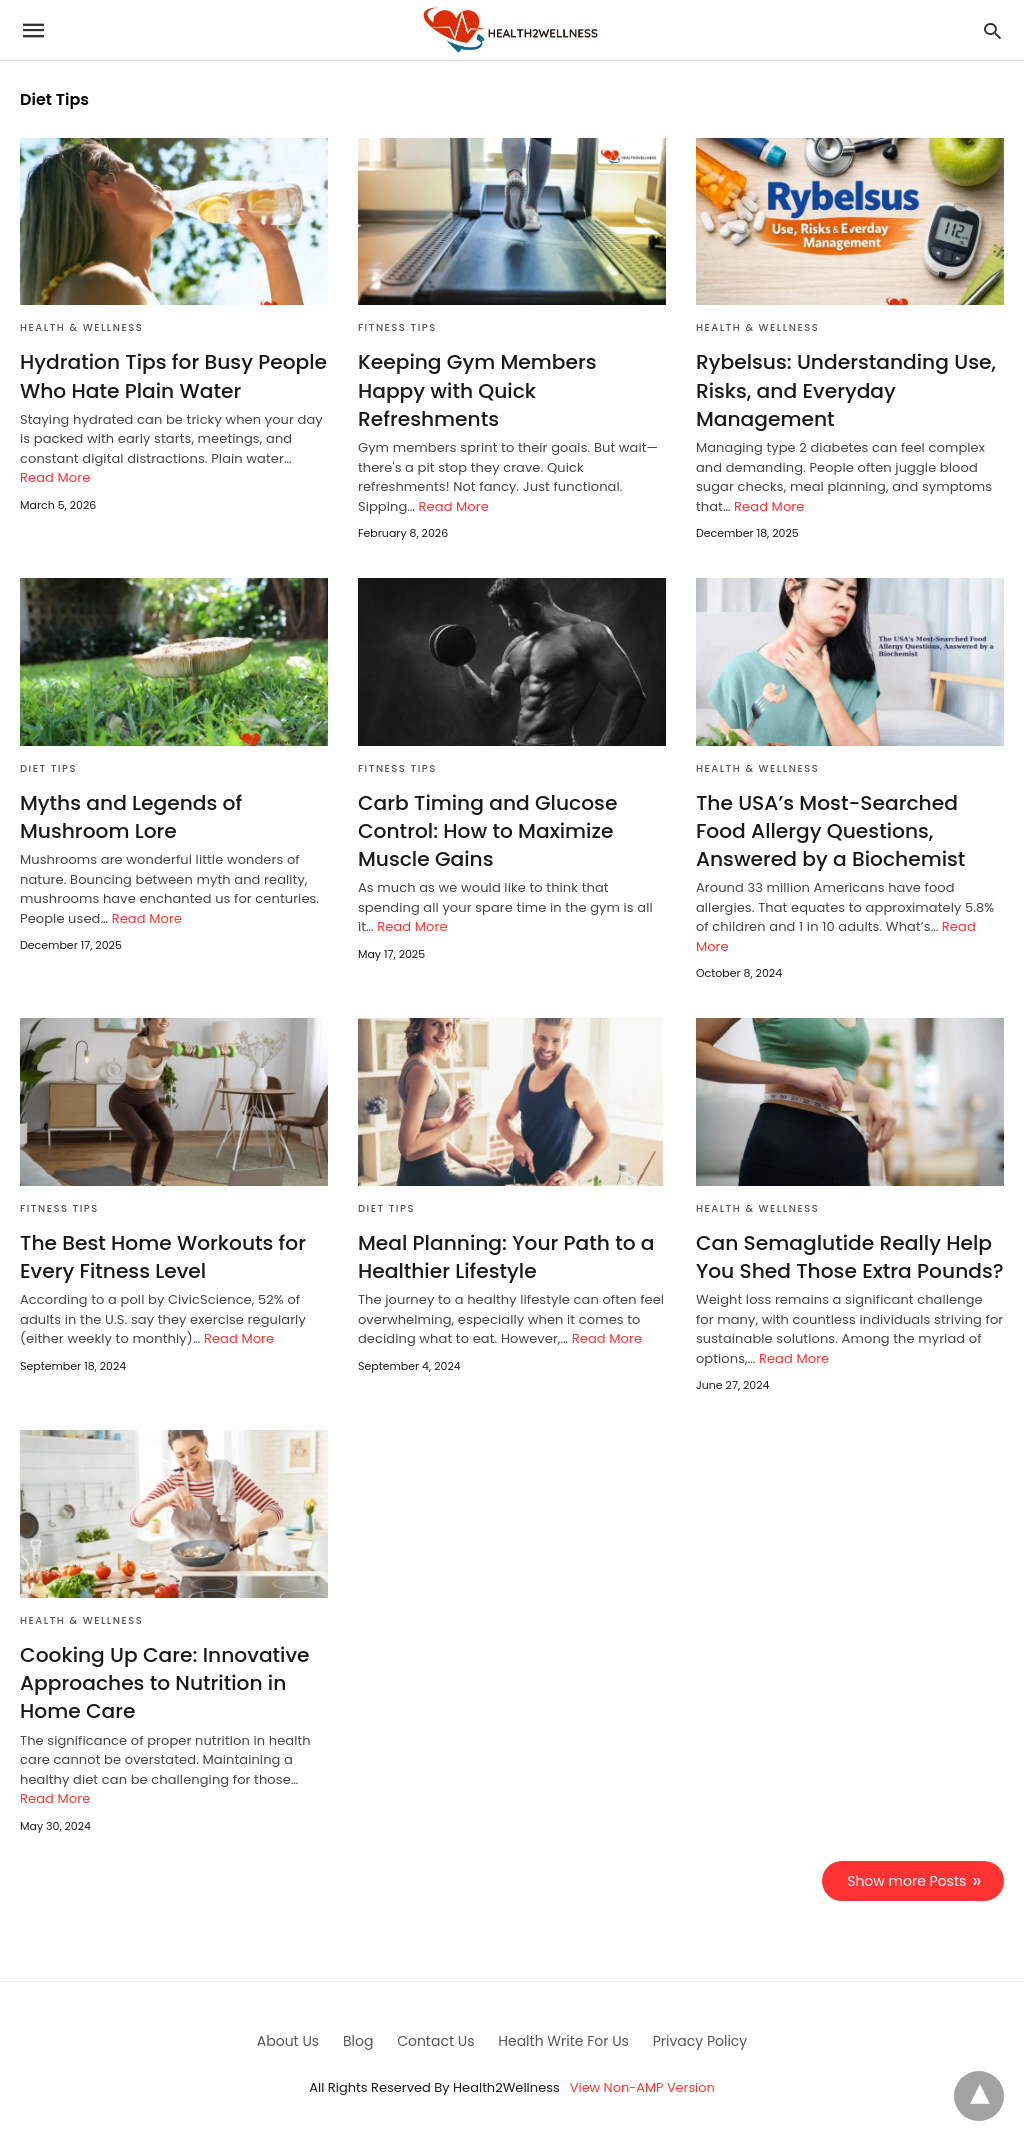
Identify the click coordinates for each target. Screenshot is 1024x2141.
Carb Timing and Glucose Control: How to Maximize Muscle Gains (486, 830)
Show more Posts (907, 1877)
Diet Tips (48, 767)
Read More (55, 477)
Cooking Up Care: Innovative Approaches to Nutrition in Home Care (163, 1680)
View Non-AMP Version (642, 2084)
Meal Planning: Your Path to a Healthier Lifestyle (504, 1255)
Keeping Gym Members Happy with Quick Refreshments (512, 376)
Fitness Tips (397, 327)
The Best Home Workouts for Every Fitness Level (161, 1255)
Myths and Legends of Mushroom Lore (130, 816)
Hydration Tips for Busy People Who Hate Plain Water (172, 376)
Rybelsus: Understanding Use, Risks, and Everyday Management (844, 390)
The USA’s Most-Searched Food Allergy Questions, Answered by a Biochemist (829, 830)
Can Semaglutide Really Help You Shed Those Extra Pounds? (848, 1255)
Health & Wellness (81, 327)
